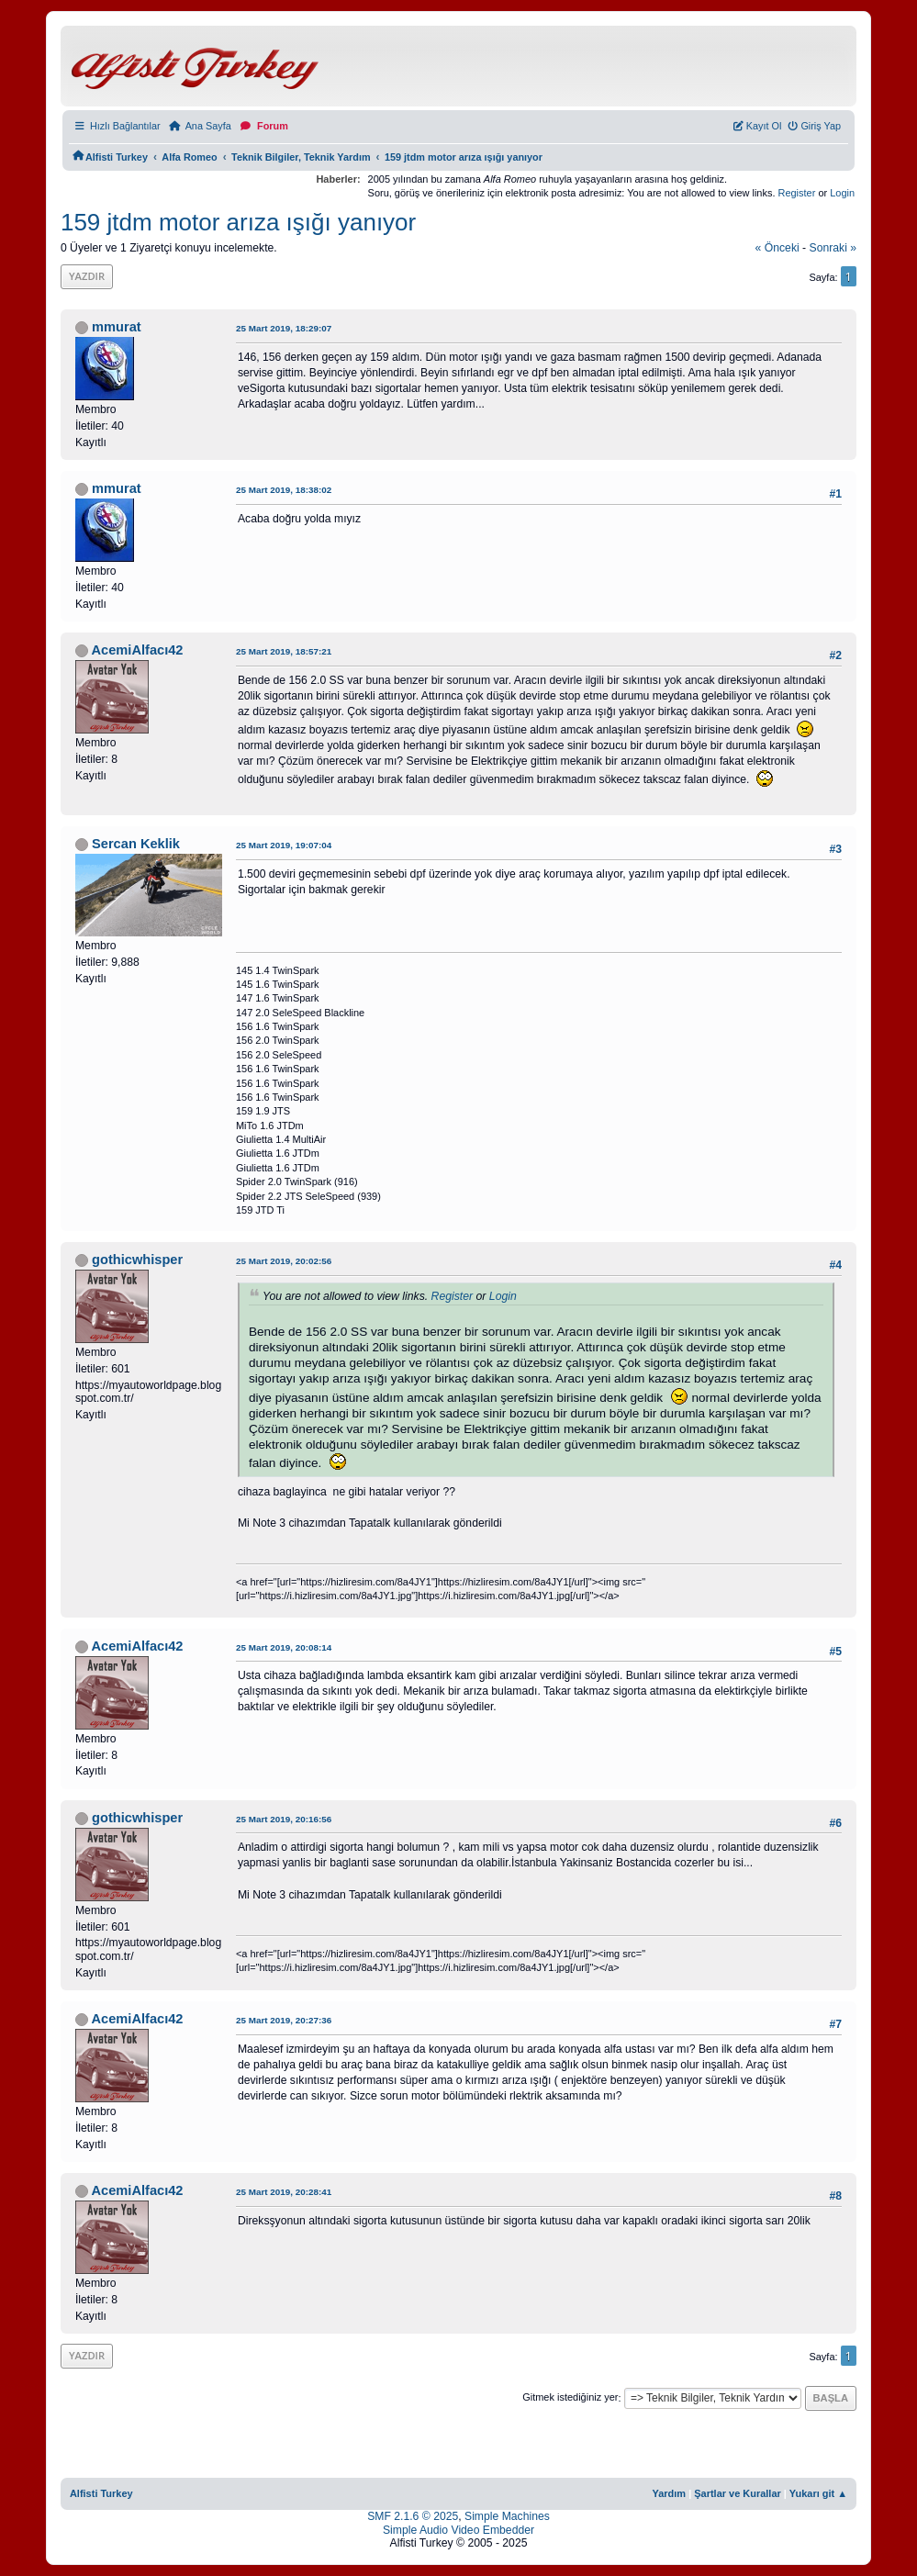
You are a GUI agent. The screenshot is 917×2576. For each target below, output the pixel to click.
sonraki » (833, 247)
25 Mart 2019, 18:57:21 (283, 651)
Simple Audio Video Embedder (458, 2530)
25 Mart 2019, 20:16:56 (283, 1819)
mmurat (116, 326)
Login (842, 192)
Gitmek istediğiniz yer (570, 2397)
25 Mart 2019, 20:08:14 (283, 1647)
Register (797, 192)
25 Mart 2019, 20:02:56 (283, 1261)
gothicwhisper (137, 1259)
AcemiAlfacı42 (137, 650)
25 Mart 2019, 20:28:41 (283, 2192)
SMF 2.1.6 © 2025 (412, 2516)
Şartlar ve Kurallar (737, 2493)
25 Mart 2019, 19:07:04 (283, 845)
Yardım (670, 2493)
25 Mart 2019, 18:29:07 (283, 328)
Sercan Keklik (136, 843)
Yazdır (87, 276)
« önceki (777, 247)
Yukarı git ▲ (818, 2493)
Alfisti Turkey (101, 2493)
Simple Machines (507, 2516)
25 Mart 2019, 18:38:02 (283, 490)
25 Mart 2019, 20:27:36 (283, 2020)
